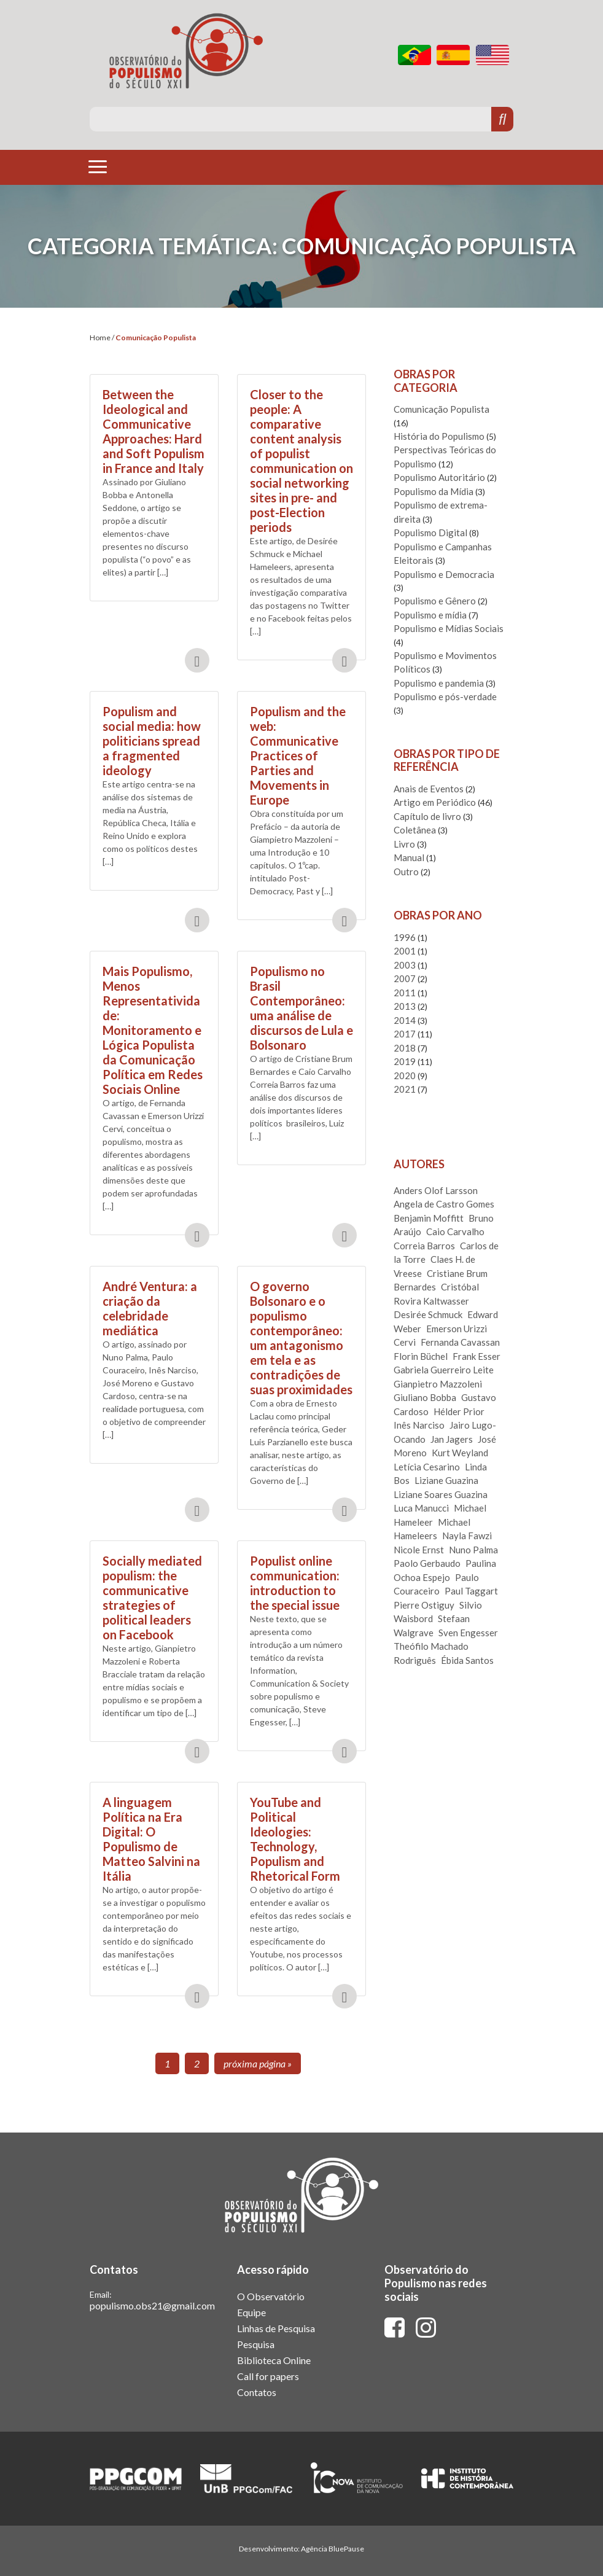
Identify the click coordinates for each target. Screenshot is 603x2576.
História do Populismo (439, 436)
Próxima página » (258, 2063)
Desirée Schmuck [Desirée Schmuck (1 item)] (428, 1314)
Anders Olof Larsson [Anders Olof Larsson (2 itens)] (436, 1190)
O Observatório (271, 2296)
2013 (405, 1006)
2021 (405, 1089)
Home (100, 337)
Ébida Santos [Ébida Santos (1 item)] (467, 1660)
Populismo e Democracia (444, 574)
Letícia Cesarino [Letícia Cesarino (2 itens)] (427, 1466)
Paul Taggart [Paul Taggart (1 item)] (471, 1590)
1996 (405, 937)
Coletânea (415, 829)
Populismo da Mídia (433, 491)
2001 (405, 950)
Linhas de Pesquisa (276, 2328)
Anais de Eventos (429, 788)
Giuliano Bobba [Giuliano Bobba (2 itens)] (425, 1397)
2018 (405, 1047)
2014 (405, 1020)
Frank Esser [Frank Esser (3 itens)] (476, 1356)
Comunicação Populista (441, 409)
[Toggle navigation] (97, 166)
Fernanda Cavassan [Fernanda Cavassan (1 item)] (460, 1342)
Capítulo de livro (427, 816)
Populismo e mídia (430, 614)
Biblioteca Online (274, 2360)
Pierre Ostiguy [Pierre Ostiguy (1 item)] (424, 1604)
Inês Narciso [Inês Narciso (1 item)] (419, 1424)
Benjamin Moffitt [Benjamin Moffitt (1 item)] (429, 1218)
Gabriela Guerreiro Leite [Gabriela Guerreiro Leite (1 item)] (444, 1369)
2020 (405, 1075)
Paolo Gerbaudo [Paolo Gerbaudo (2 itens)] (427, 1563)
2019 (405, 1061)
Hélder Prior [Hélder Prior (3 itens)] (459, 1411)
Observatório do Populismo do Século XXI (186, 50)
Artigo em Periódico (435, 802)
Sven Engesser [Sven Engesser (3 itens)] (468, 1632)
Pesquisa (255, 2344)
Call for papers (268, 2376)
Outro (406, 871)
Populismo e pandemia (439, 683)
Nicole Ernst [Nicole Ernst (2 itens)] (419, 1549)
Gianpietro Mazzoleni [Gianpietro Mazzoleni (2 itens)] (438, 1383)
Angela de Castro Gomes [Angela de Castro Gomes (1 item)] (444, 1203)
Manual (409, 857)
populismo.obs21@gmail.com (152, 2305)
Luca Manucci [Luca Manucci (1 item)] (421, 1507)
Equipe (251, 2312)
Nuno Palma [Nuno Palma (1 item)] (473, 1549)
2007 (405, 978)
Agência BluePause (332, 2548)
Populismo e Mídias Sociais (449, 628)
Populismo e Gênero (435, 600)
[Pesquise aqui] (291, 119)
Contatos (256, 2392)
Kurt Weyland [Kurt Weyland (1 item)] (460, 1452)
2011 (405, 992)
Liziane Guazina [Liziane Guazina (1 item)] (446, 1480)
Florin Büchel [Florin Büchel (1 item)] (421, 1356)
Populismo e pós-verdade (445, 696)
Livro (404, 843)
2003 (405, 964)
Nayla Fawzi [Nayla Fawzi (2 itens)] (467, 1535)
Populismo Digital (430, 532)
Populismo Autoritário (439, 477)
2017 (405, 1033)
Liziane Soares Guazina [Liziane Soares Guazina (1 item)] (441, 1494)
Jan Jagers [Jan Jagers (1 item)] (451, 1439)
